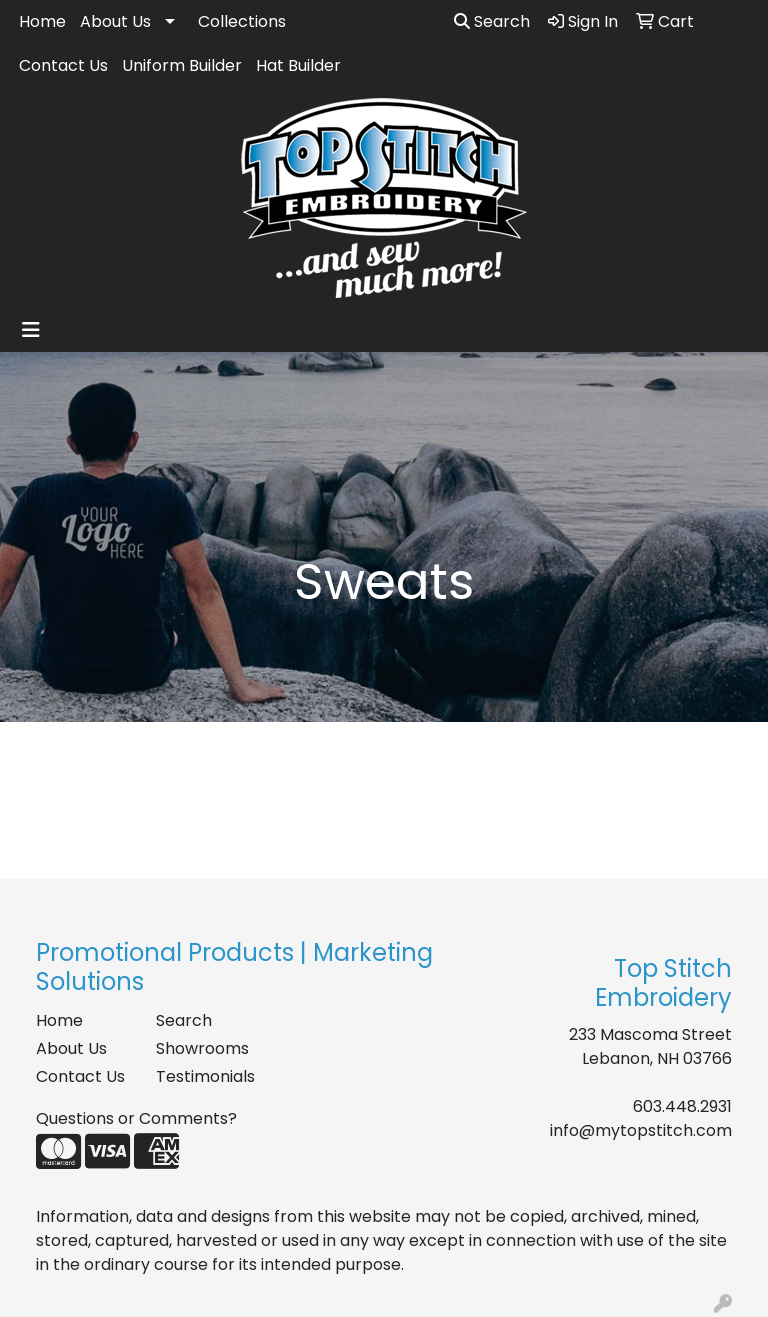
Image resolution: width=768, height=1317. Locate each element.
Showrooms (202, 1048)
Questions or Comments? (136, 1118)
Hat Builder (298, 65)
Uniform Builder (182, 65)
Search (492, 21)
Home (42, 21)
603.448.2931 (682, 1106)
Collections (242, 21)
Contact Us (63, 65)
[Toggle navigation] (31, 330)
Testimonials (204, 1076)
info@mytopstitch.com (641, 1130)
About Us (115, 21)
